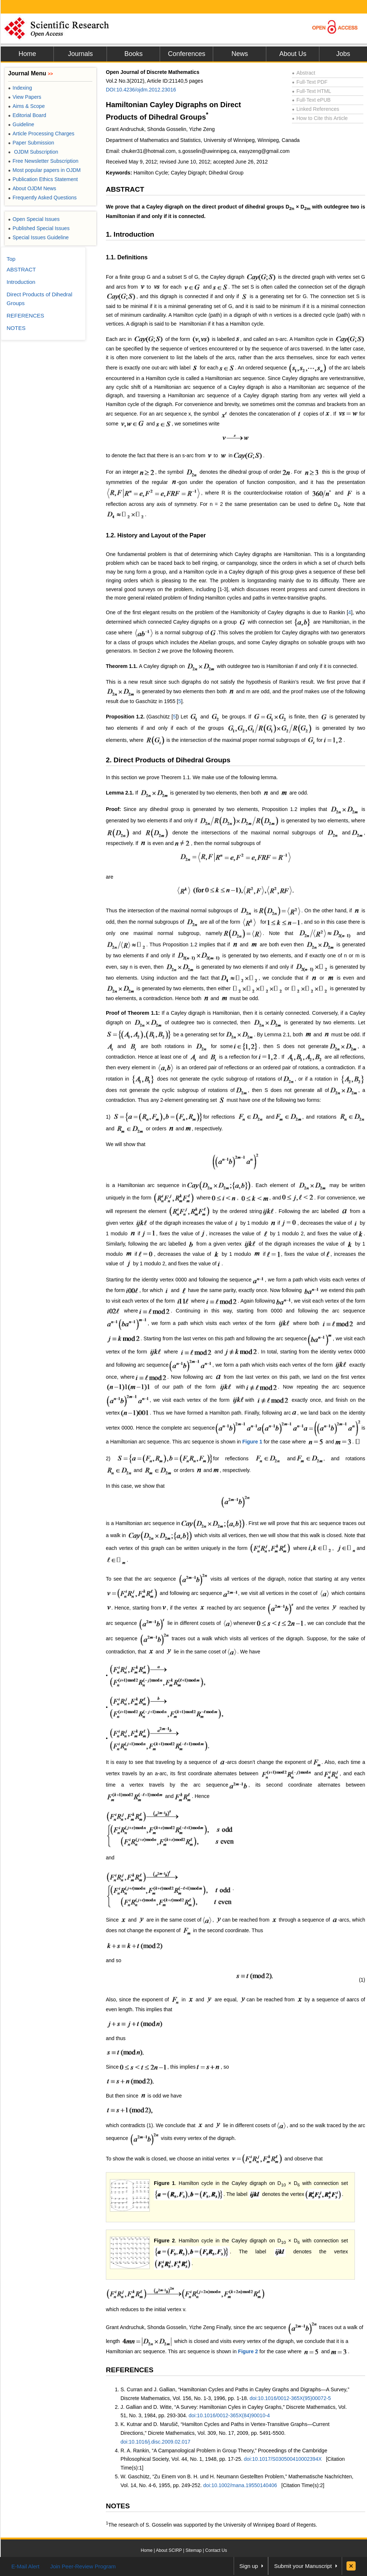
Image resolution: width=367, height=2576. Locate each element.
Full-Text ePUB (311, 100)
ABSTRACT (125, 189)
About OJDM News (32, 188)
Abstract (303, 73)
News (239, 53)
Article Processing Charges (41, 133)
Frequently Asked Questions (42, 197)
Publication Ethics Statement (43, 179)
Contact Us (216, 2550)
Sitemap (193, 2550)
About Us (292, 53)
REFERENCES (129, 2370)
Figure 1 (252, 1442)
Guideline (21, 124)
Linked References (315, 109)
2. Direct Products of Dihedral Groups (168, 760)
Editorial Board (27, 115)
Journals (80, 53)
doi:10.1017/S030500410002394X (283, 2459)
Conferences (186, 53)
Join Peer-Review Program (83, 2566)
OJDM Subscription (33, 152)
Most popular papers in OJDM (44, 170)
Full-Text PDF (309, 82)
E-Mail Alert (25, 2566)
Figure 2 (164, 2240)
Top (11, 259)
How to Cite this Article (320, 118)
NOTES (118, 2506)
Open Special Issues (34, 219)
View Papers (24, 97)
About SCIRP (169, 2550)
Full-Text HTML (311, 91)
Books (133, 53)
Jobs (343, 53)
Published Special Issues (39, 228)
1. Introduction (130, 234)
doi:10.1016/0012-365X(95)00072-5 (290, 2398)
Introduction (21, 282)
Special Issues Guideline (38, 237)
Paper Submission (31, 143)
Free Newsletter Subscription (43, 161)
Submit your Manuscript (303, 2566)
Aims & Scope (26, 106)
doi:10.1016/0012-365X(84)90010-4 (229, 2415)
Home (27, 53)
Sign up (249, 2566)
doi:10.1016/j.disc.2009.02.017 (155, 2442)
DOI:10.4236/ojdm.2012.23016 (141, 90)
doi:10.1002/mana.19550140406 (240, 2485)
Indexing (20, 88)
